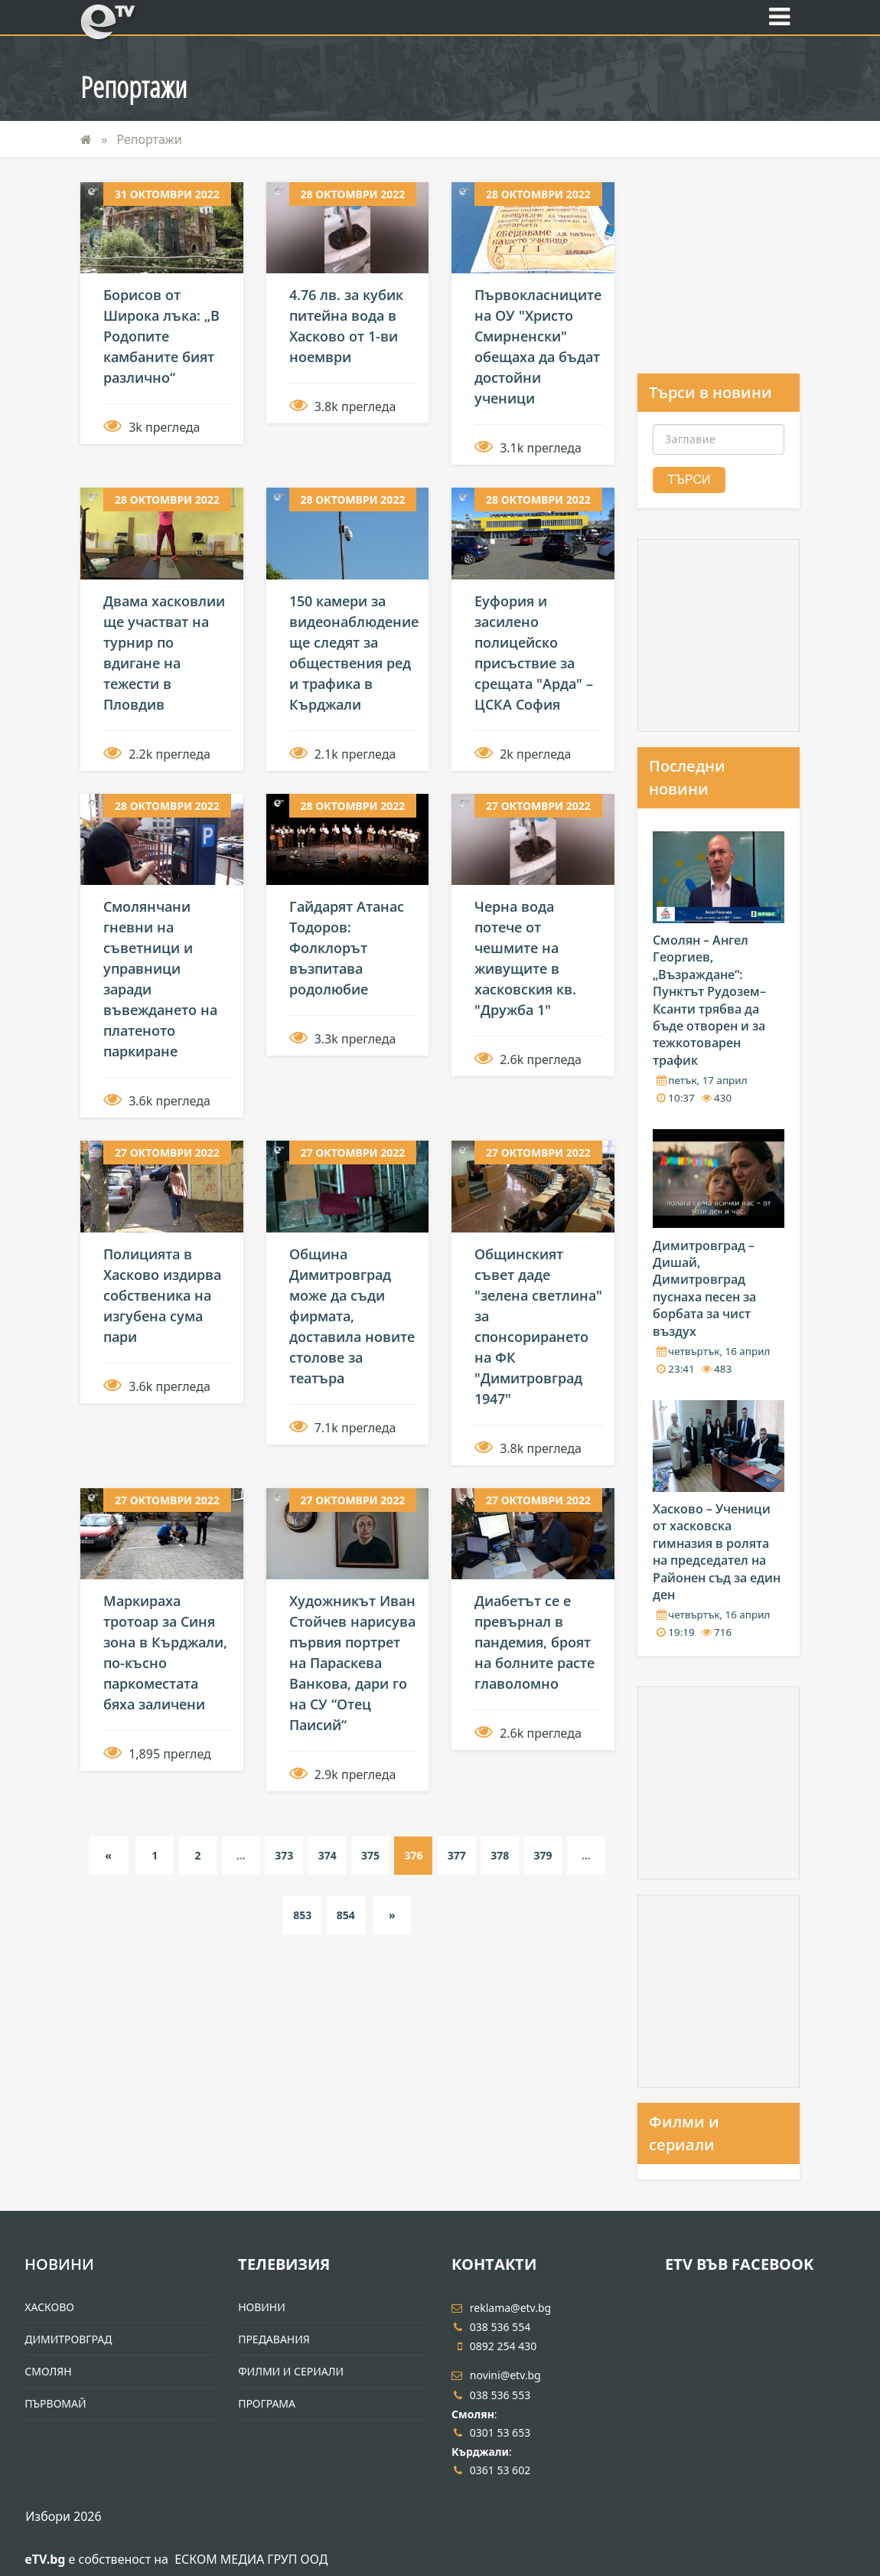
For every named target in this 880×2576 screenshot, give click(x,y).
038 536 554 (490, 2327)
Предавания (274, 2339)
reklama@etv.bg (501, 2307)
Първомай (55, 2403)
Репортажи (149, 139)
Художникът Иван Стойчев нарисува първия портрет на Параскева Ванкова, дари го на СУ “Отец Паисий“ (352, 1663)
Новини (59, 2264)
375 (370, 1855)
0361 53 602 (490, 2470)
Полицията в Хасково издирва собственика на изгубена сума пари (162, 1295)
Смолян (47, 2371)
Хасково (49, 2307)
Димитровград (68, 2339)
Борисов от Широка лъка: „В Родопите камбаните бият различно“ (161, 336)
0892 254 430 (493, 2346)
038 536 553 (490, 2395)
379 (543, 1855)
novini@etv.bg (496, 2375)
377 (457, 1855)
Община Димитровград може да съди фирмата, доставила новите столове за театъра (352, 1316)
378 (500, 1855)
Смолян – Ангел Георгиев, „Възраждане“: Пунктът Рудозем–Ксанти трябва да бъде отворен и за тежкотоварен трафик (709, 1000)
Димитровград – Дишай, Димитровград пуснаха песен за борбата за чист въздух (704, 1288)
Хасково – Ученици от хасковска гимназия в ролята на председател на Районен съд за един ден (717, 1551)
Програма (266, 2403)
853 (302, 1915)
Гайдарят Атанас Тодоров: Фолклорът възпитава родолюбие (346, 947)
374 (327, 1855)
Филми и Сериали (291, 2371)
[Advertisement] (718, 278)
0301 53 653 (490, 2432)
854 (346, 1915)
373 (284, 1855)
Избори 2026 (63, 2516)
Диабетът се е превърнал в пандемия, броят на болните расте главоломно (534, 1642)
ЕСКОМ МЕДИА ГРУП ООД (251, 2559)
